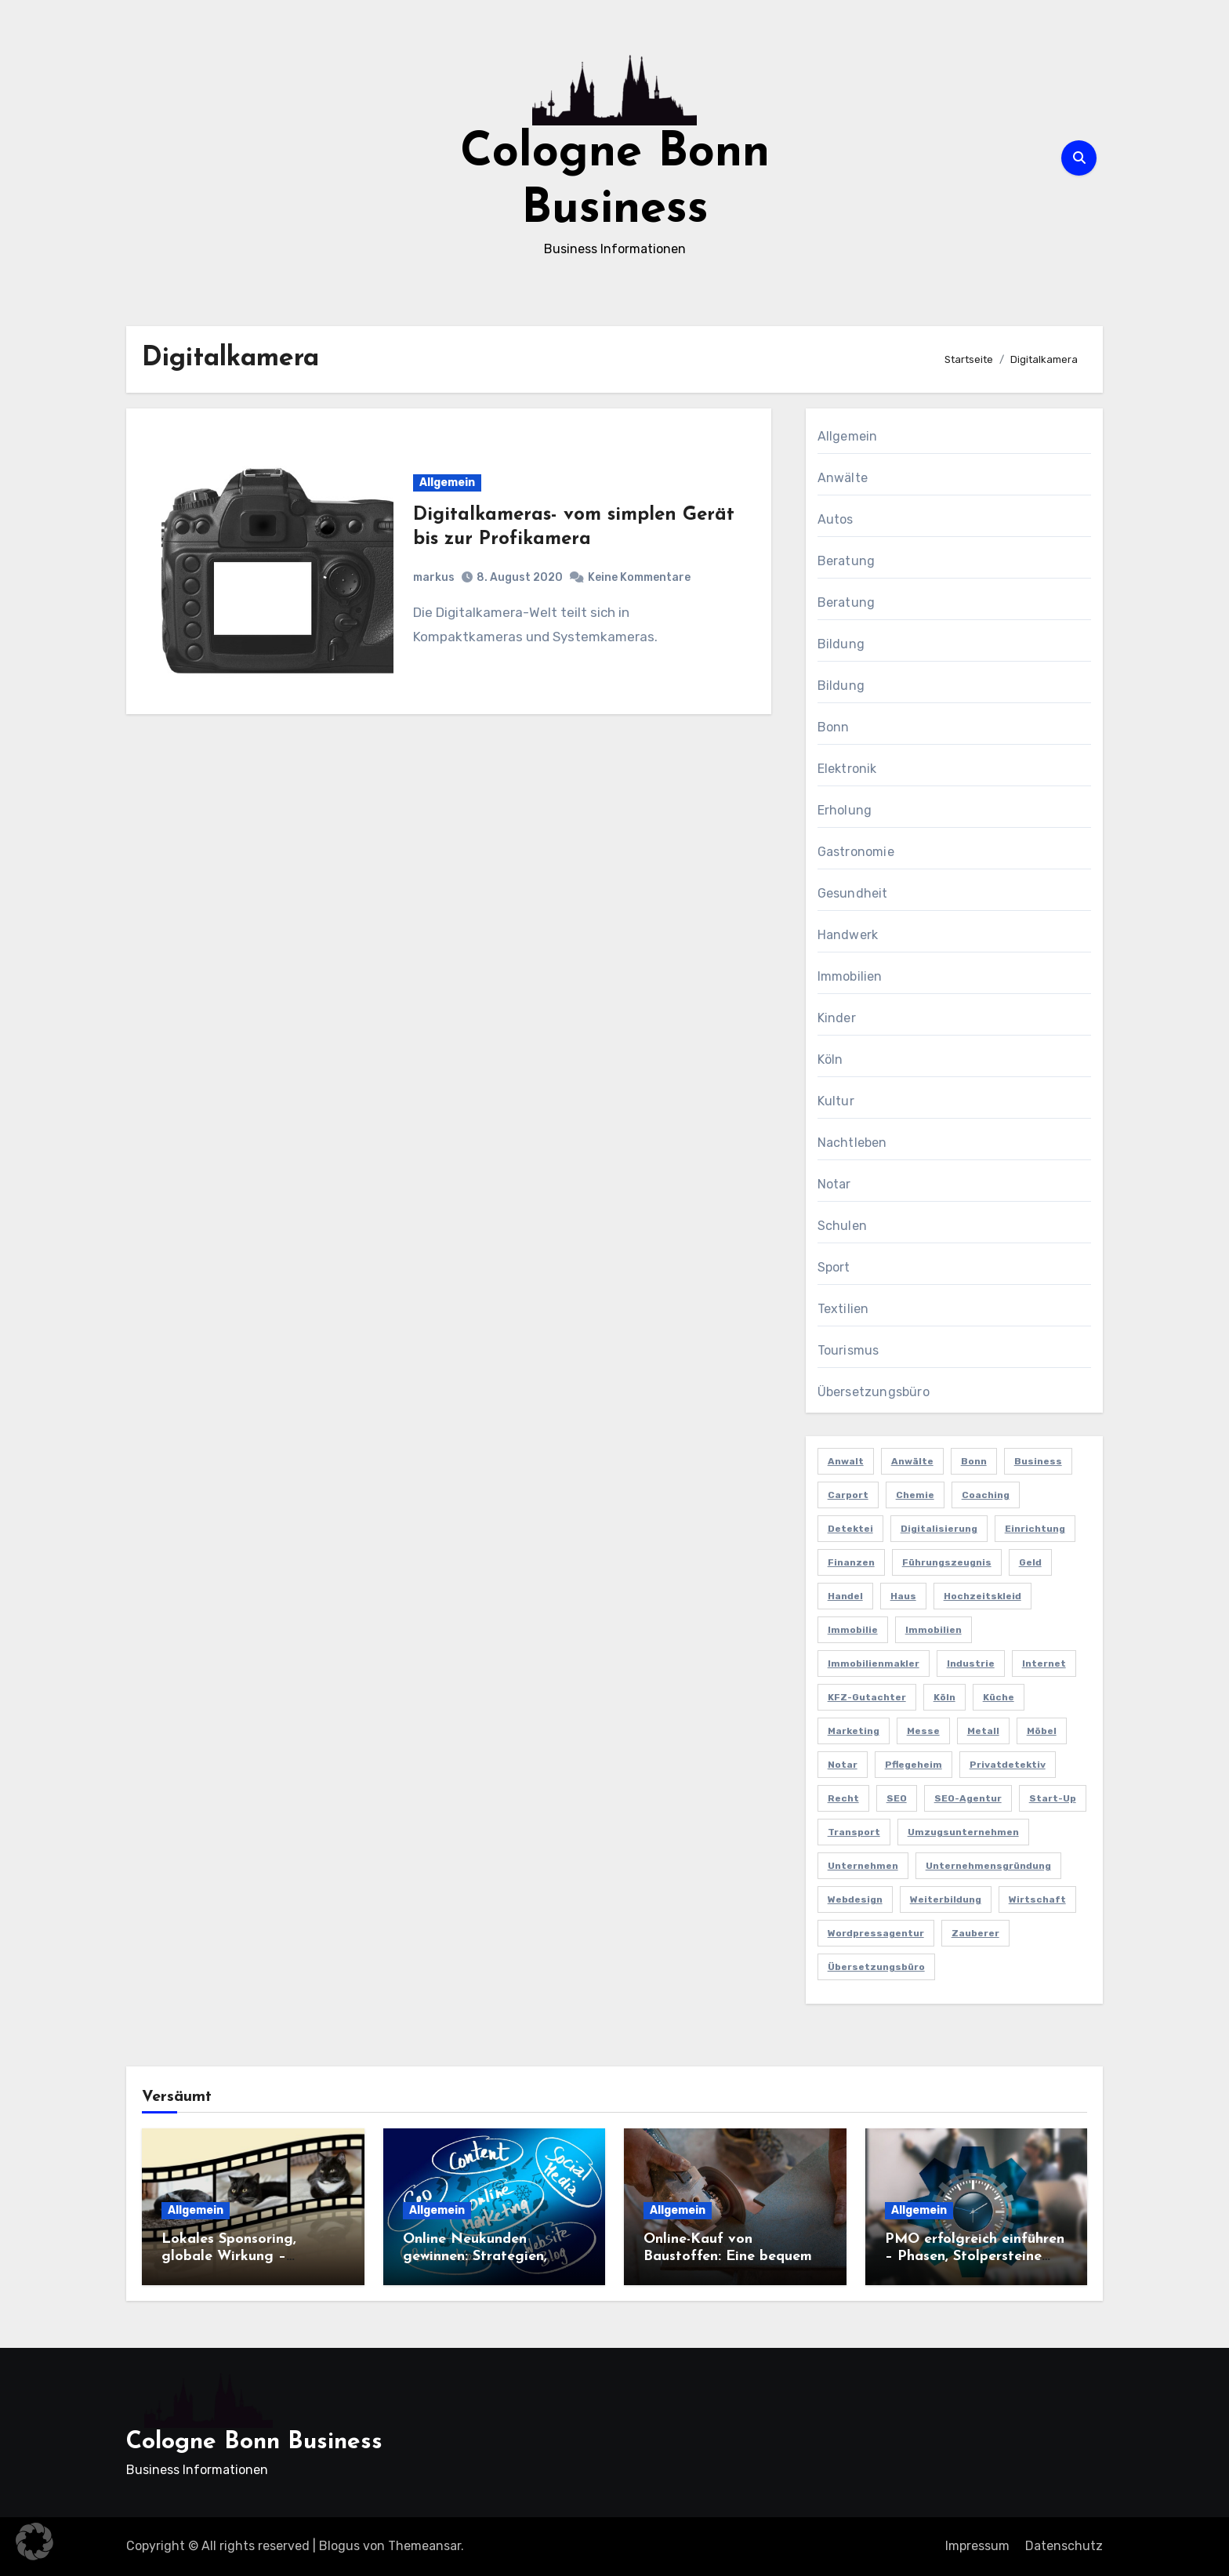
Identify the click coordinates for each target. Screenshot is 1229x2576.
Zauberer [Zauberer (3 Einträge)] (975, 1933)
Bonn (834, 727)
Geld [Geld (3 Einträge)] (1030, 1562)
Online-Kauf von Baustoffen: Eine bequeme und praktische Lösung (732, 2256)
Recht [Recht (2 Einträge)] (843, 1798)
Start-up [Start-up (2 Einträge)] (1052, 1798)
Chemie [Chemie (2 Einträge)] (915, 1494)
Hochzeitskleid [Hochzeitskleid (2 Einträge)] (982, 1596)
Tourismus (848, 1350)
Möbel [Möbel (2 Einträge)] (1042, 1730)
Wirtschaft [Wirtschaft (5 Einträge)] (1037, 1899)
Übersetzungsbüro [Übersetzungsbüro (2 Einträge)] (876, 1966)
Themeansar (424, 2545)
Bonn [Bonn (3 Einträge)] (974, 1461)
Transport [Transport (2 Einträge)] (854, 1832)
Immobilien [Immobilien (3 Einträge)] (933, 1629)
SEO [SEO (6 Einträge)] (896, 1798)
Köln (830, 1059)
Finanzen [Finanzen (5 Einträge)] (851, 1562)
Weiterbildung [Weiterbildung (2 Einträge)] (945, 1899)
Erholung (845, 810)
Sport (834, 1267)
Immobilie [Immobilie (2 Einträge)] (853, 1629)
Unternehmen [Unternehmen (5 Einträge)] (863, 1865)
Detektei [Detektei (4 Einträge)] (850, 1528)
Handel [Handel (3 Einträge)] (845, 1596)
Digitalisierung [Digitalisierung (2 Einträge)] (939, 1528)
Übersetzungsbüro (874, 1391)
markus (434, 577)
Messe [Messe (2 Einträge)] (923, 1730)
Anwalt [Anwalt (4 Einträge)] (846, 1461)
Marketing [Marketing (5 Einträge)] (853, 1730)
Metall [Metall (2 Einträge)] (983, 1730)
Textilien (843, 1308)
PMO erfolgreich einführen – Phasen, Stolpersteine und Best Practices (974, 2256)
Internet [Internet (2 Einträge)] (1044, 1663)
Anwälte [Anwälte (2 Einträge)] (912, 1461)
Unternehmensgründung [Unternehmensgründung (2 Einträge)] (988, 1865)
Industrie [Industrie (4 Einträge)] (971, 1663)
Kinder (837, 1017)
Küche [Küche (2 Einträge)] (998, 1697)
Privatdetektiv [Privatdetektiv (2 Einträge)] (1008, 1764)
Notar (834, 1184)
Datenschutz (1064, 2545)
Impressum (977, 2545)
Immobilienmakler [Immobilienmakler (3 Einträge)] (873, 1663)
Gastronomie (856, 851)
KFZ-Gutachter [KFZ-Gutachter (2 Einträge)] (867, 1697)
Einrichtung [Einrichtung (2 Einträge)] (1035, 1528)
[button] (34, 2541)
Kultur (836, 1101)
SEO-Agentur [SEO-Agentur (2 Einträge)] (968, 1798)
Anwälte (843, 477)
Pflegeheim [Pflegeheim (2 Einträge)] (913, 1764)
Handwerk (848, 934)
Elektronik (847, 768)
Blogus (339, 2545)
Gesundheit (853, 893)
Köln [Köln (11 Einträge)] (944, 1697)
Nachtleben (852, 1142)
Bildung (841, 644)
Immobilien (850, 976)
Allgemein (447, 482)
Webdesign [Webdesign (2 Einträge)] (855, 1899)
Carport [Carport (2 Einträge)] (848, 1494)
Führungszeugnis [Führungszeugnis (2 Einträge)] (947, 1562)
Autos (836, 519)
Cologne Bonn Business (254, 2442)
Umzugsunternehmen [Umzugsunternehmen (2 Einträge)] (963, 1832)
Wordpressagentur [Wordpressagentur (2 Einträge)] (876, 1933)
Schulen (842, 1225)
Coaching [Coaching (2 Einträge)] (986, 1494)
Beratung (847, 560)
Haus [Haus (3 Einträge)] (903, 1596)
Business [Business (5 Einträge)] (1038, 1461)
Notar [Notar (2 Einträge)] (842, 1764)
